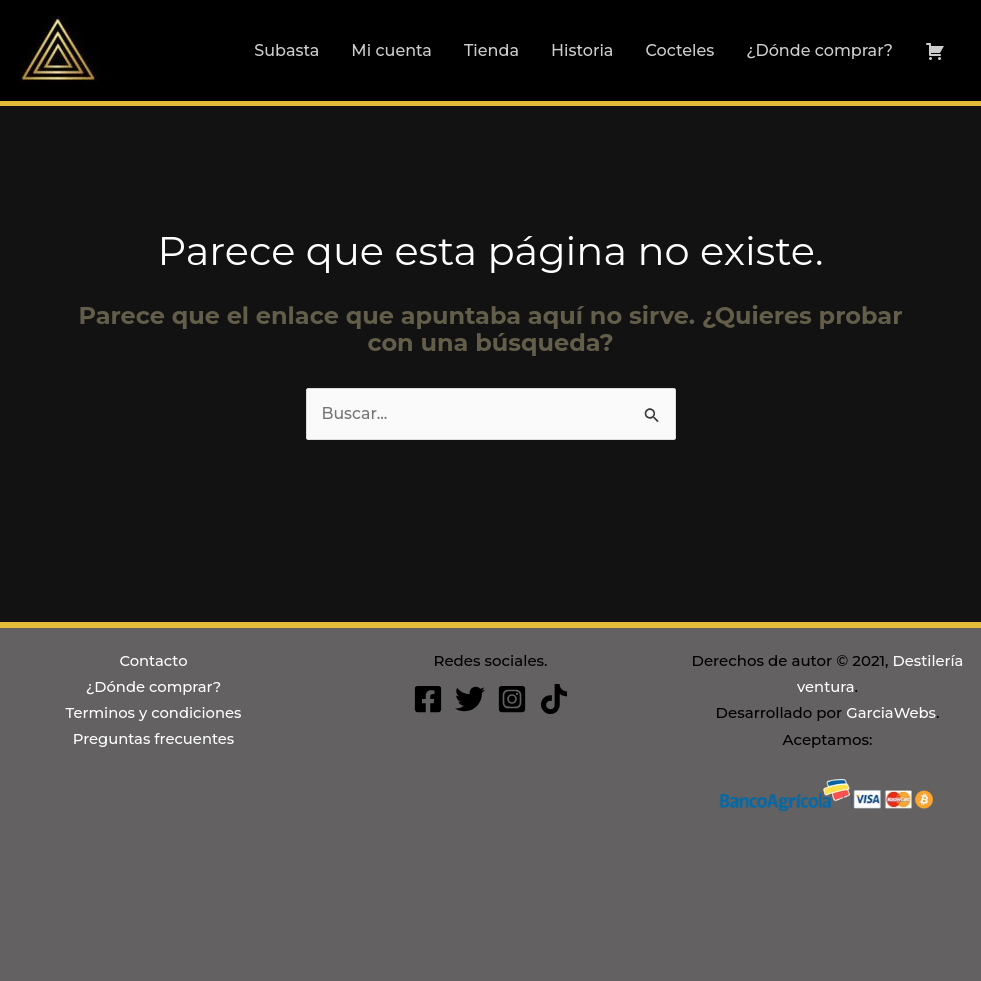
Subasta (286, 50)
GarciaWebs (891, 713)
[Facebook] (428, 699)
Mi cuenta (391, 50)
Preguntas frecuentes (153, 739)
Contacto (153, 660)
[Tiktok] (554, 699)
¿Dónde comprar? (819, 50)
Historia (582, 50)
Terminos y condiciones (153, 713)
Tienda (491, 50)
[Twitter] (470, 699)
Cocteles (679, 50)
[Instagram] (512, 699)
